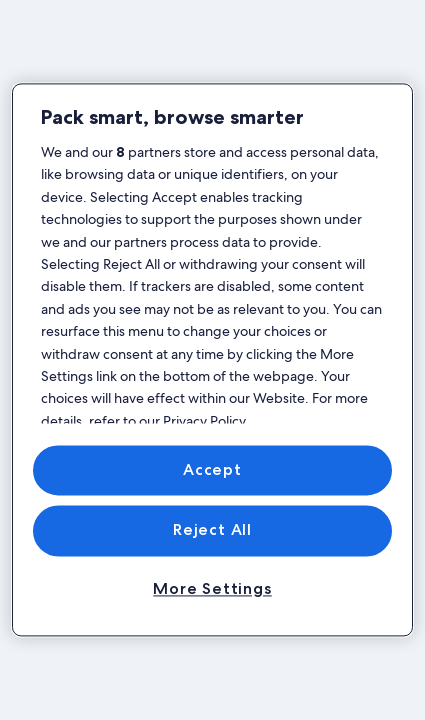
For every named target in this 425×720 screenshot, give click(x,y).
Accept (212, 469)
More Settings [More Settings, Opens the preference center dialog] (212, 588)
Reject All (212, 530)
